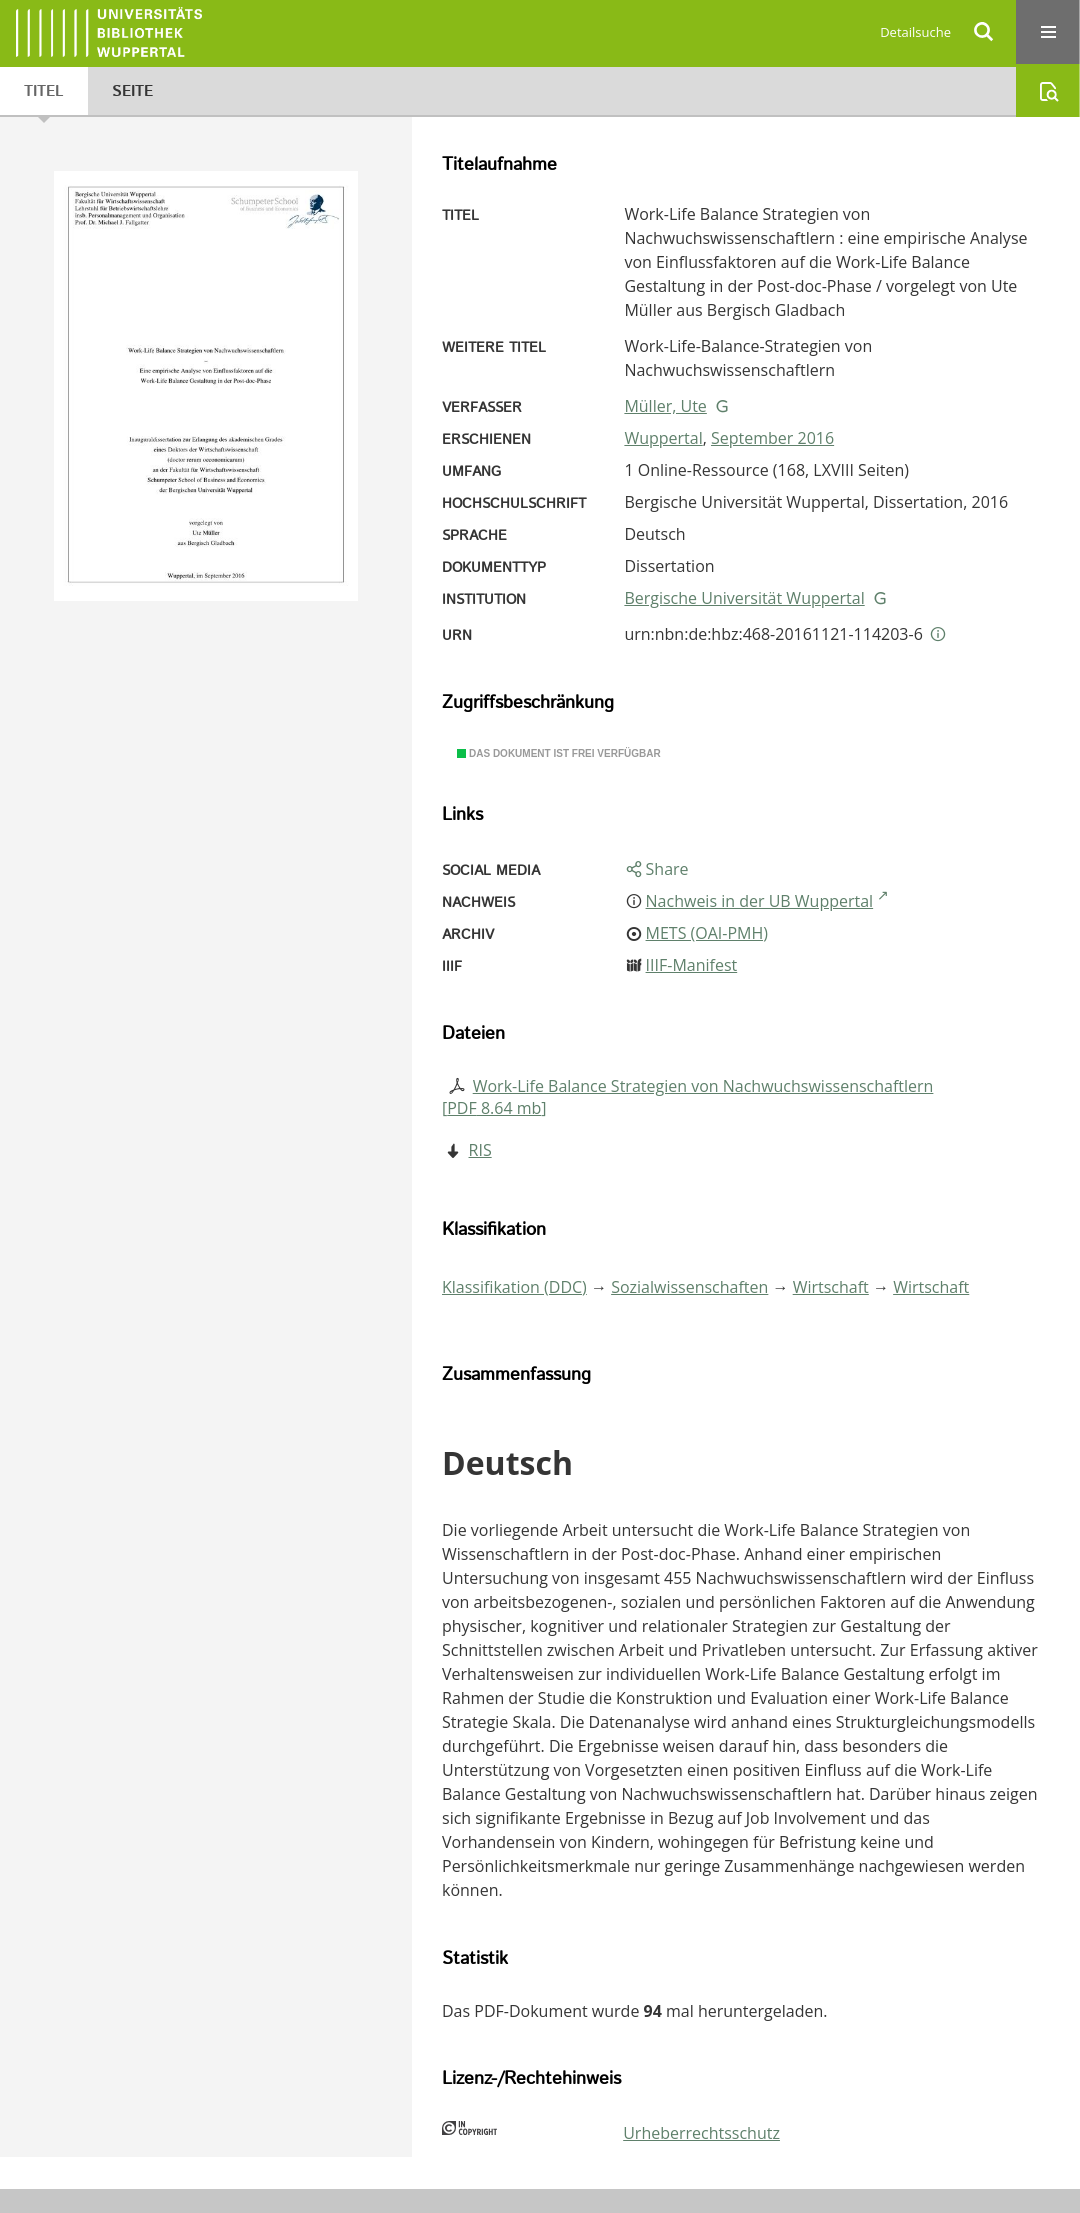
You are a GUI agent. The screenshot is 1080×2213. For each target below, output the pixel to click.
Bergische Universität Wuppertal (744, 598)
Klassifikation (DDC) (514, 1287)
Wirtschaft (831, 1287)
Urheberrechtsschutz (701, 2133)
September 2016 (772, 438)
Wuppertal (663, 438)
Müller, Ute (665, 406)
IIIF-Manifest (692, 965)
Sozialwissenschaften (689, 1287)
